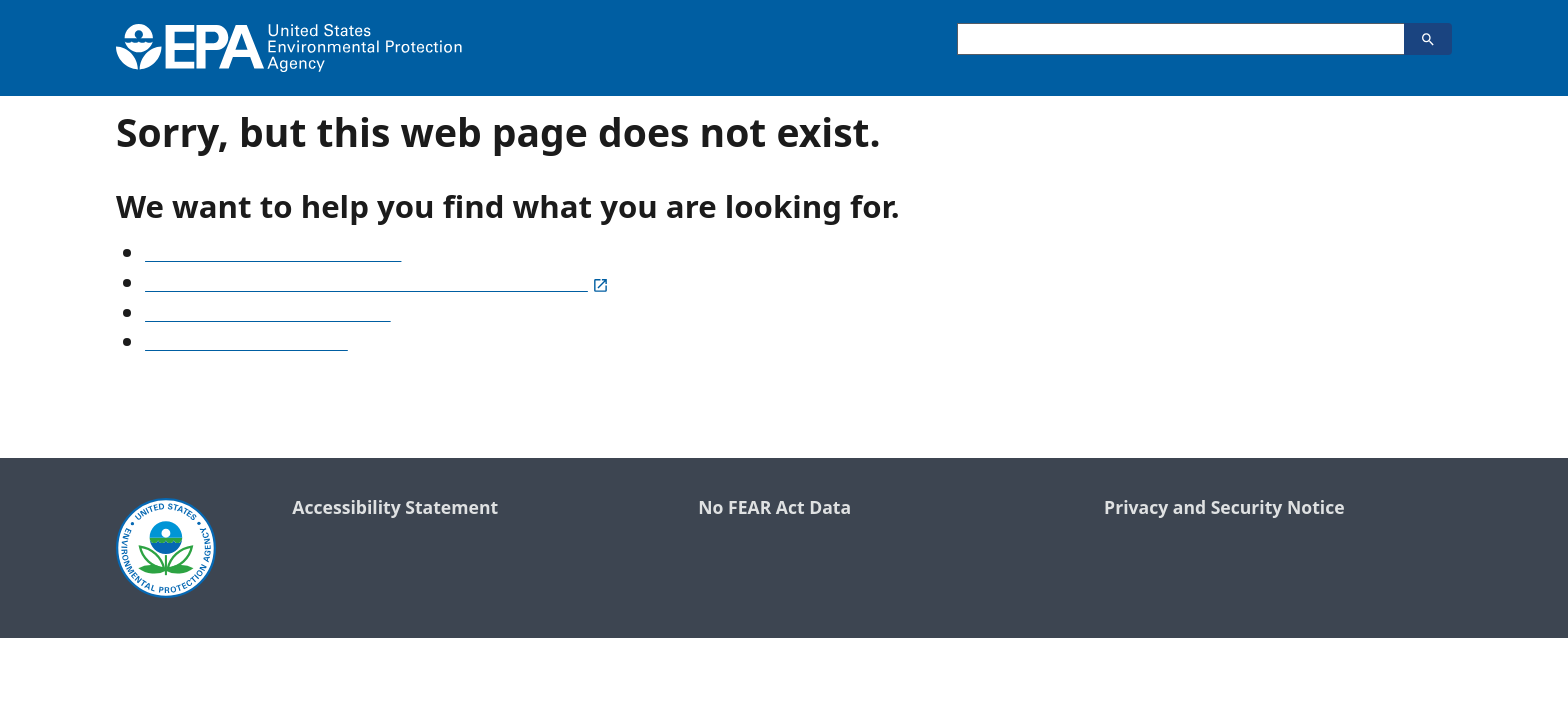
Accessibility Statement (395, 508)
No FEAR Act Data (774, 508)
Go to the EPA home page (246, 344)
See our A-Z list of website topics (273, 255)
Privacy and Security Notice (1224, 508)
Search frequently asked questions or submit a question (377, 285)
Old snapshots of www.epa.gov (268, 315)
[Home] (289, 48)
